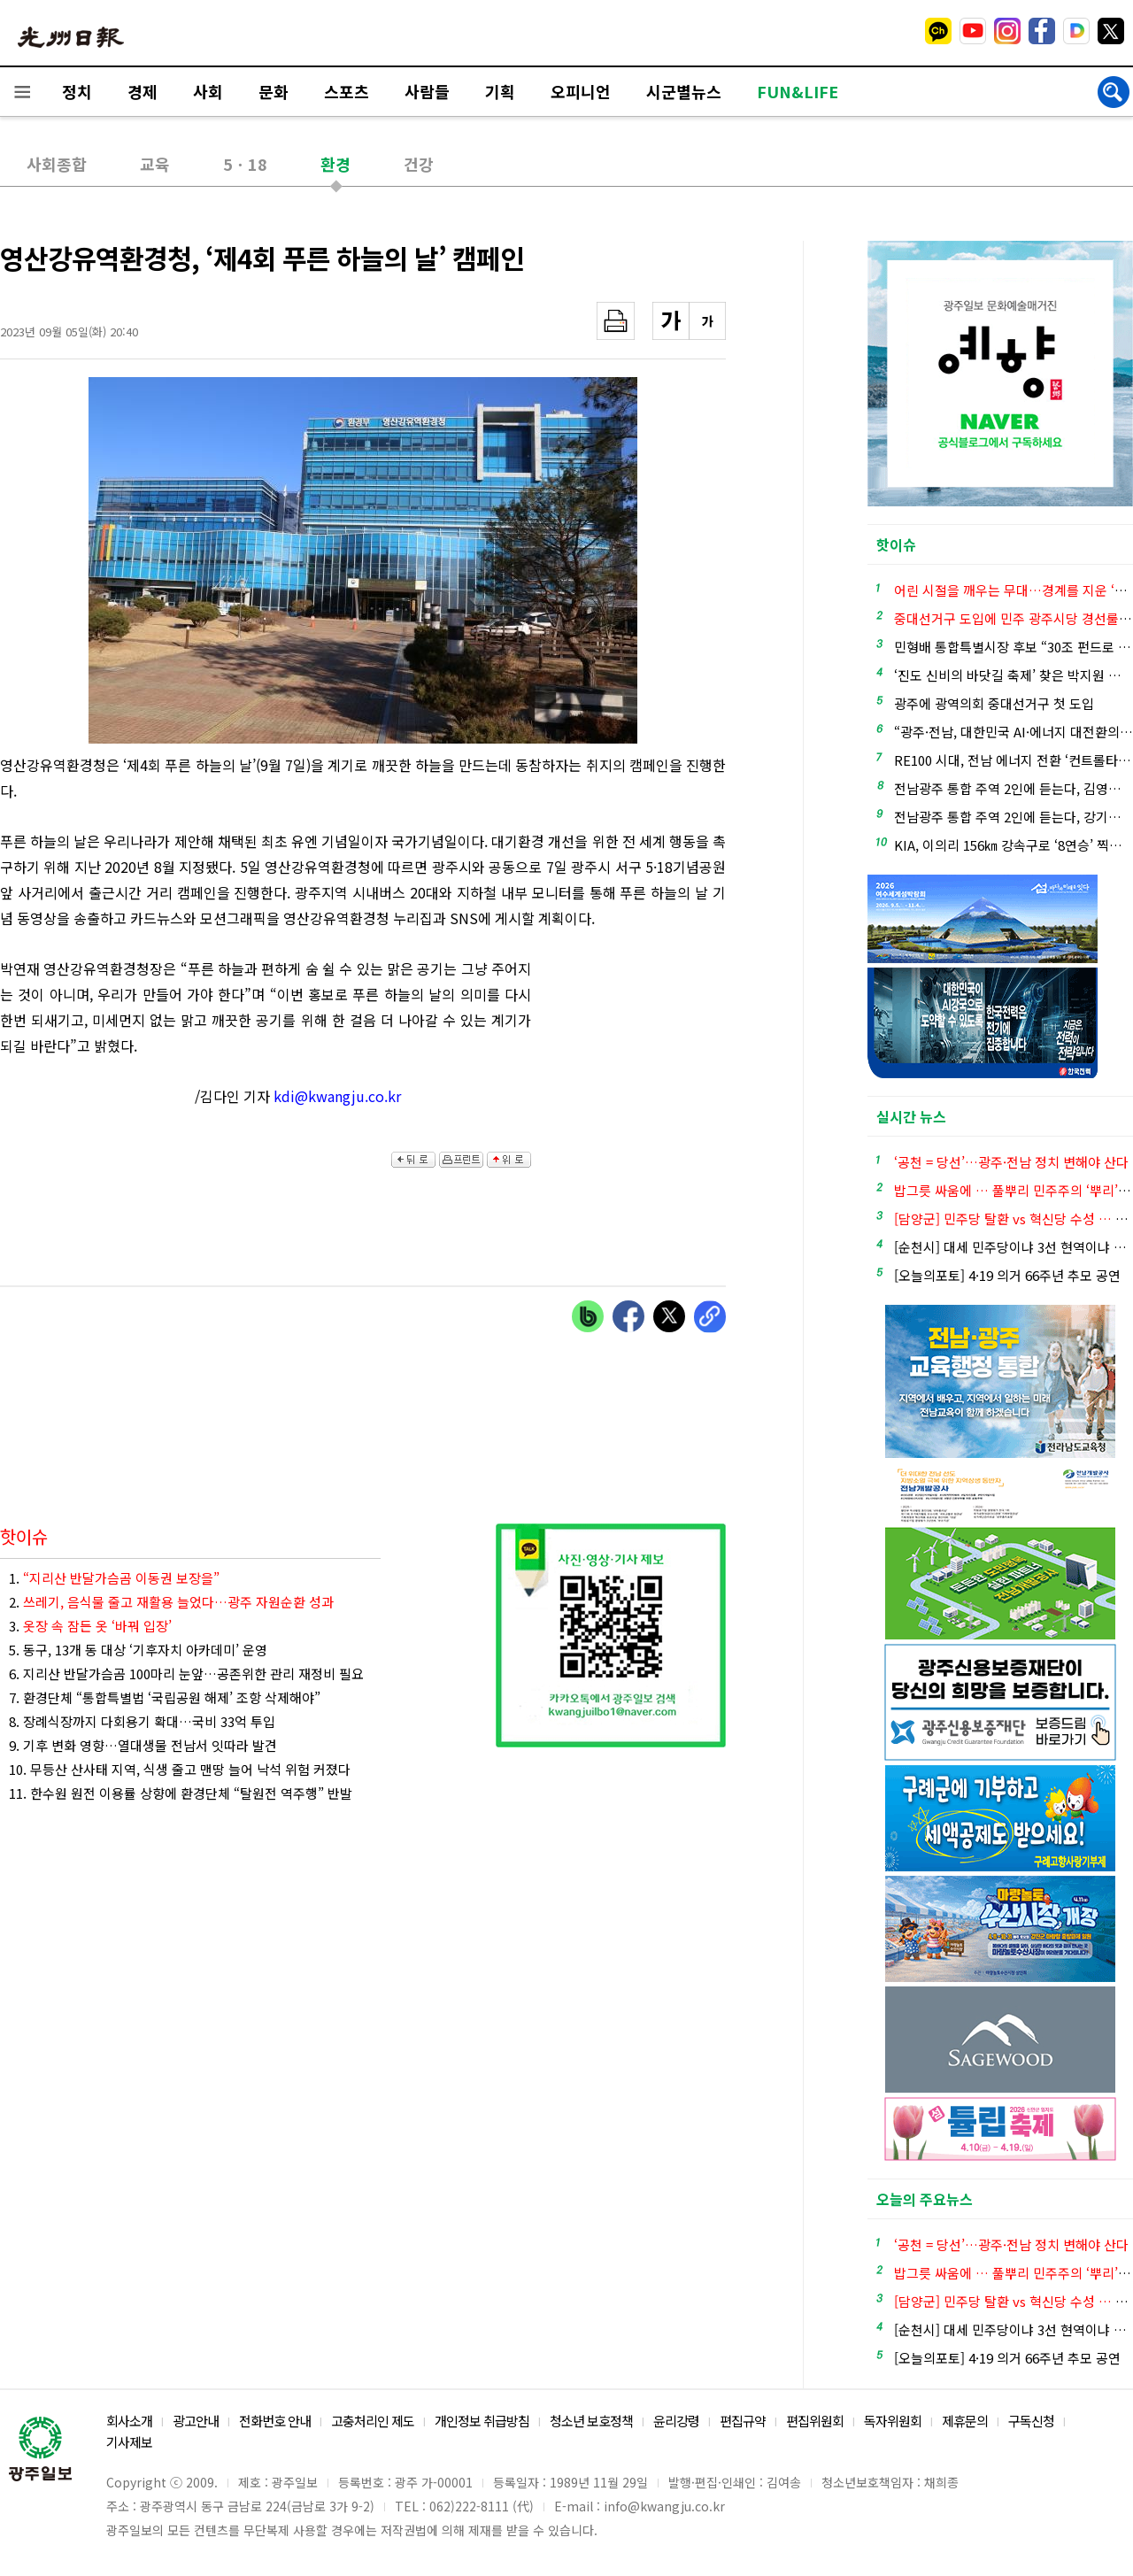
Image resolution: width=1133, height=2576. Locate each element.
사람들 (427, 91)
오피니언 (581, 91)
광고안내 (196, 2420)
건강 (419, 163)
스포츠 (346, 91)
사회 (208, 91)
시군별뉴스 (683, 91)
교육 (155, 163)
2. (171, 1602)
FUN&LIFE (797, 91)
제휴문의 (965, 2420)
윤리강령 (676, 2420)
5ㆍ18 (245, 163)
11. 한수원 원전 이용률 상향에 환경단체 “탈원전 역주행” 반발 (180, 1793)
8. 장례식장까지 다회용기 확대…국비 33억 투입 (142, 1721)
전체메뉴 (22, 91)
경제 (142, 91)
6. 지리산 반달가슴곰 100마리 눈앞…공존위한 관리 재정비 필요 (186, 1673)
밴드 (986, 31)
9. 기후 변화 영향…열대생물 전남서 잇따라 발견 (143, 1745)
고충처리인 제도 (372, 2420)
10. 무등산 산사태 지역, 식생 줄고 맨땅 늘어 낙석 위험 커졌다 (180, 1769)
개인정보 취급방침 (482, 2420)
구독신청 (1031, 2420)
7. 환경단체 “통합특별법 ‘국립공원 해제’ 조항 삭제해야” (164, 1697)
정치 (77, 91)
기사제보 (129, 2442)
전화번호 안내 (275, 2420)
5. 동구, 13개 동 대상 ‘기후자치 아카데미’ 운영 (138, 1649)
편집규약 (743, 2420)
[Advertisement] (637, 1053)
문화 (273, 91)
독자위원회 (892, 2420)
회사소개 (129, 2420)
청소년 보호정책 (591, 2420)
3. (90, 1625)
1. (114, 1578)
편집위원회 (815, 2420)
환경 (335, 163)
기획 (500, 91)
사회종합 (57, 163)
